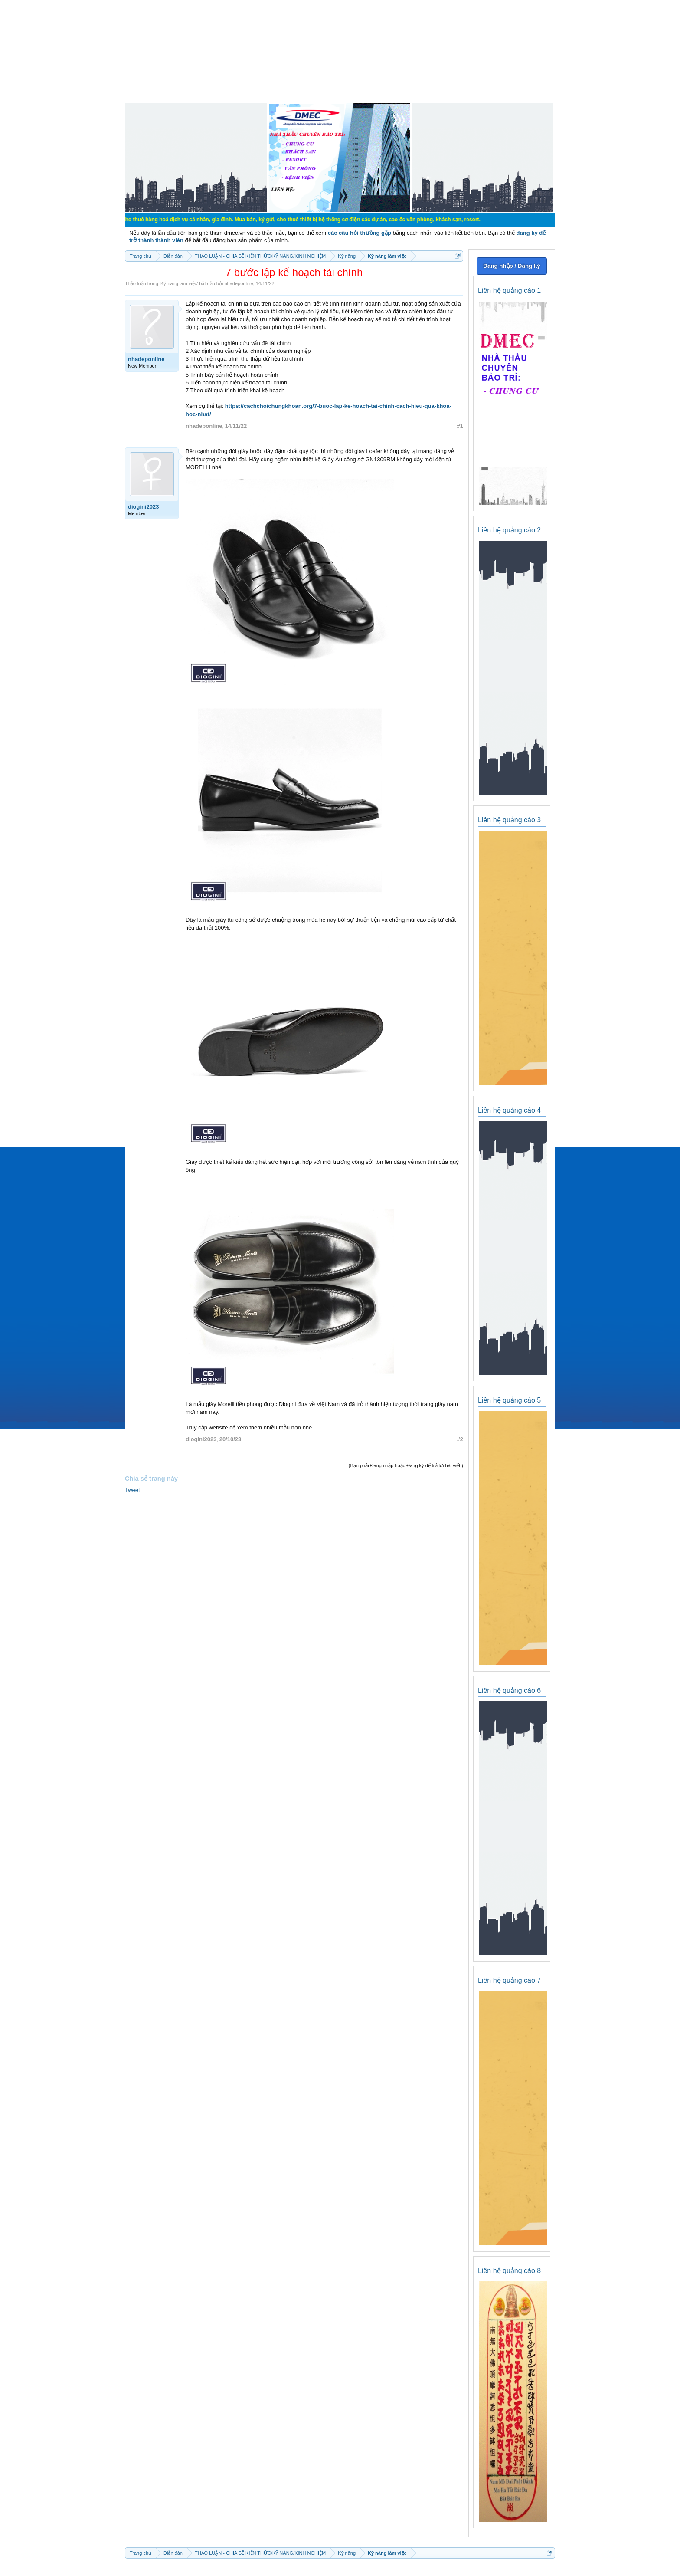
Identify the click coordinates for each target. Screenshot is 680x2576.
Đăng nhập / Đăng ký (511, 266)
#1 (460, 426)
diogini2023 (143, 506)
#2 (460, 1439)
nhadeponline (238, 283)
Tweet (132, 1490)
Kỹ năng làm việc (178, 283)
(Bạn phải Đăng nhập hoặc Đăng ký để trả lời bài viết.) (406, 1465)
